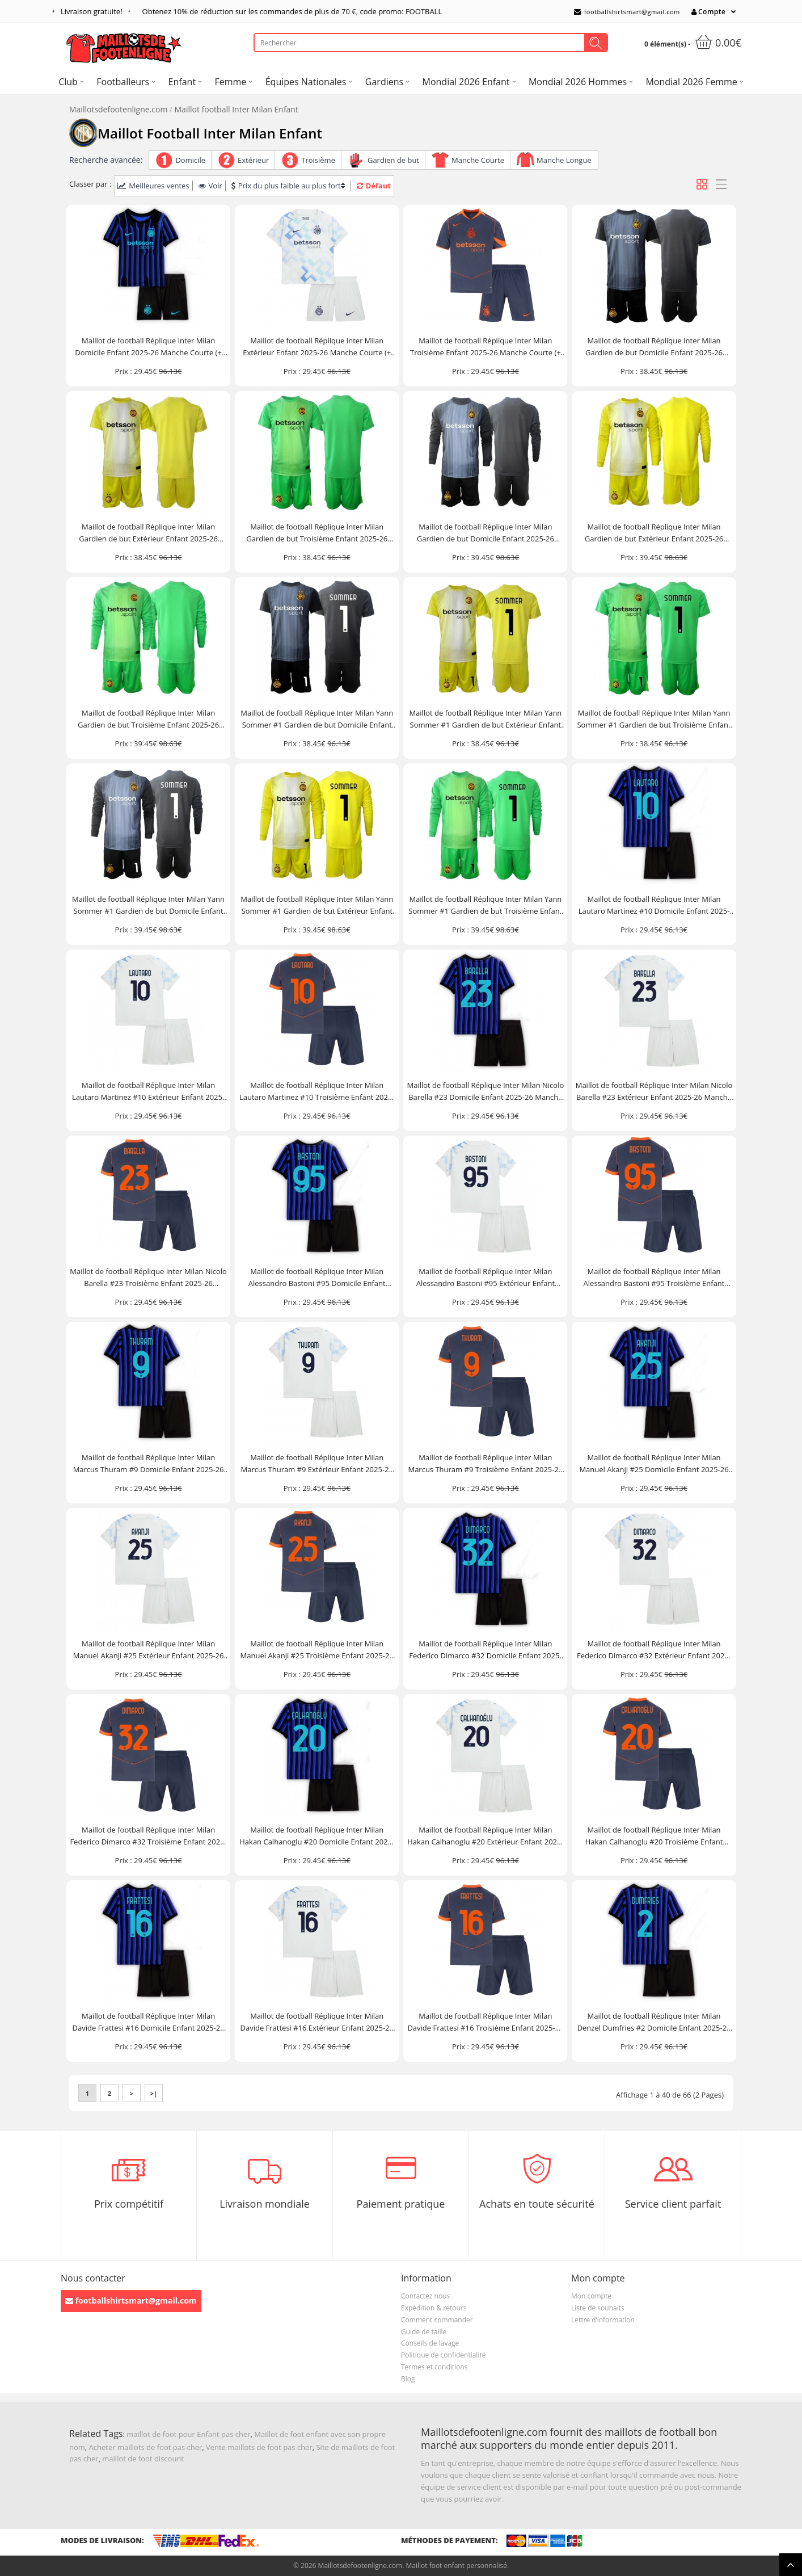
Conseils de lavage (430, 2343)
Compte (708, 11)
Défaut (374, 185)
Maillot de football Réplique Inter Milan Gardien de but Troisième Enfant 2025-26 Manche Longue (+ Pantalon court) (148, 719)
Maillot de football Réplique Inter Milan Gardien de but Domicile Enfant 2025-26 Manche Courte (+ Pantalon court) (654, 347)
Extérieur (253, 160)
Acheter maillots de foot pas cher (145, 2447)
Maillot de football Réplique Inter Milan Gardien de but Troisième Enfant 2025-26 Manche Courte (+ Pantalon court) (316, 533)
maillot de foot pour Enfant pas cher (188, 2434)
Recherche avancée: (105, 159)
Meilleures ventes (153, 185)
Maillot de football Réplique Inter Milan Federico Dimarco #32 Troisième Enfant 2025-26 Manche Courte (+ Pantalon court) (148, 1836)
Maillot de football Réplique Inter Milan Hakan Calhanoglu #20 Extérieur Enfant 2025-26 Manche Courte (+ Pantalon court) (485, 1836)
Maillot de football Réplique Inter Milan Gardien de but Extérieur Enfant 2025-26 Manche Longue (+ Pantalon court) (654, 533)
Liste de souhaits (597, 2308)
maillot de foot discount (143, 2458)
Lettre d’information (603, 2320)
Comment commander (437, 2320)
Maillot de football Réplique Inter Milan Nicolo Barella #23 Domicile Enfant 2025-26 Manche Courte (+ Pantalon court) (485, 1091)
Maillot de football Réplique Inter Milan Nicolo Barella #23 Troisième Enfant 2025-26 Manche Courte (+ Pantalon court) (148, 1277)
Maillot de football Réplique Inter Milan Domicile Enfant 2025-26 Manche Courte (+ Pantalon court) (148, 347)
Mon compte (591, 2296)
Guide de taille (423, 2332)
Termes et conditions (434, 2367)
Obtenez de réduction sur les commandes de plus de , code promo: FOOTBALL (292, 11)
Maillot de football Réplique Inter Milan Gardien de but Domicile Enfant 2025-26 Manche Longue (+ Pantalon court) (485, 533)
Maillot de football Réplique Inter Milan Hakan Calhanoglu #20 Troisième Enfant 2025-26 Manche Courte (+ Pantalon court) (654, 1836)
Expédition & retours (433, 2308)
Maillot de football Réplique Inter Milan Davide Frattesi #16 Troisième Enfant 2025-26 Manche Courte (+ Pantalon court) (485, 2022)
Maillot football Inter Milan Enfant (236, 109)
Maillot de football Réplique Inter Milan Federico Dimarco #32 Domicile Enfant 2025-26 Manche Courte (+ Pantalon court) (485, 1650)
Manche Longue (564, 160)
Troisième (318, 160)
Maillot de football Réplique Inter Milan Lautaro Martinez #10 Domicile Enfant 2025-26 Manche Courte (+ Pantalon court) (654, 905)
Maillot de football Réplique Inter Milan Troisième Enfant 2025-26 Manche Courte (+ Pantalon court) (485, 347)
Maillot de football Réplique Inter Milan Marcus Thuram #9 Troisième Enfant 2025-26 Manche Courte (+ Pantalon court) (485, 1464)
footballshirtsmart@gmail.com (627, 11)
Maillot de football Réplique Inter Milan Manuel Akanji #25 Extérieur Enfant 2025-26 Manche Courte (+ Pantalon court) (148, 1650)
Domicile (190, 160)
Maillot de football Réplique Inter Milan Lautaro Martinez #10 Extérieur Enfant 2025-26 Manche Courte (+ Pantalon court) (148, 1091)
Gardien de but (393, 160)
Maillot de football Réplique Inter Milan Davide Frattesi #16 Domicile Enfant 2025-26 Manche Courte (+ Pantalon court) (149, 2022)
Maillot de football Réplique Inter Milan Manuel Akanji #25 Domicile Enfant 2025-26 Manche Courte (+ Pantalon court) (653, 1464)
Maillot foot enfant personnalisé (456, 2565)
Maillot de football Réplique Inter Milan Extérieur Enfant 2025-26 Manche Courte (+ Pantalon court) (317, 347)
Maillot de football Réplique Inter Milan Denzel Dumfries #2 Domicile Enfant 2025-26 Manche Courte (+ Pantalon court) (654, 2022)
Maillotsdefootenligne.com (118, 109)
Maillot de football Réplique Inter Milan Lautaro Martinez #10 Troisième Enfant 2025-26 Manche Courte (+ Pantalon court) (317, 1091)
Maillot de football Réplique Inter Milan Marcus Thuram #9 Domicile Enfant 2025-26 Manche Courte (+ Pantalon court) (148, 1464)
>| (153, 2093)
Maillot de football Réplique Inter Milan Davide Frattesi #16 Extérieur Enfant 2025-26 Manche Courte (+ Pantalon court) (317, 2022)
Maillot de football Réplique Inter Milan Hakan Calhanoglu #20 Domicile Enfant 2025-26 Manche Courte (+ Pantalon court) (316, 1836)
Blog (408, 2379)
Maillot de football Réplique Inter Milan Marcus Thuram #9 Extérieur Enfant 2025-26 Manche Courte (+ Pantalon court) (317, 1464)
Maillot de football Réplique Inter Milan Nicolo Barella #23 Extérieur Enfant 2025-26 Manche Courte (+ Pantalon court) (654, 1091)
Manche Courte (477, 160)
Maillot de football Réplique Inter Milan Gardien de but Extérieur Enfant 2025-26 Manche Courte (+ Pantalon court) (148, 533)
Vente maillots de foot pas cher (259, 2447)
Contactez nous (425, 2296)
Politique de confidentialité (443, 2355)
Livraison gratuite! (92, 11)
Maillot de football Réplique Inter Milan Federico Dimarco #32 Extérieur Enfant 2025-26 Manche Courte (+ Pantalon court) (654, 1650)
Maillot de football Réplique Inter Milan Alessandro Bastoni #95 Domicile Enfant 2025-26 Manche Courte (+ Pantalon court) (317, 1277)
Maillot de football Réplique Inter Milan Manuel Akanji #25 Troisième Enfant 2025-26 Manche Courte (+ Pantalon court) (317, 1650)
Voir (210, 185)
